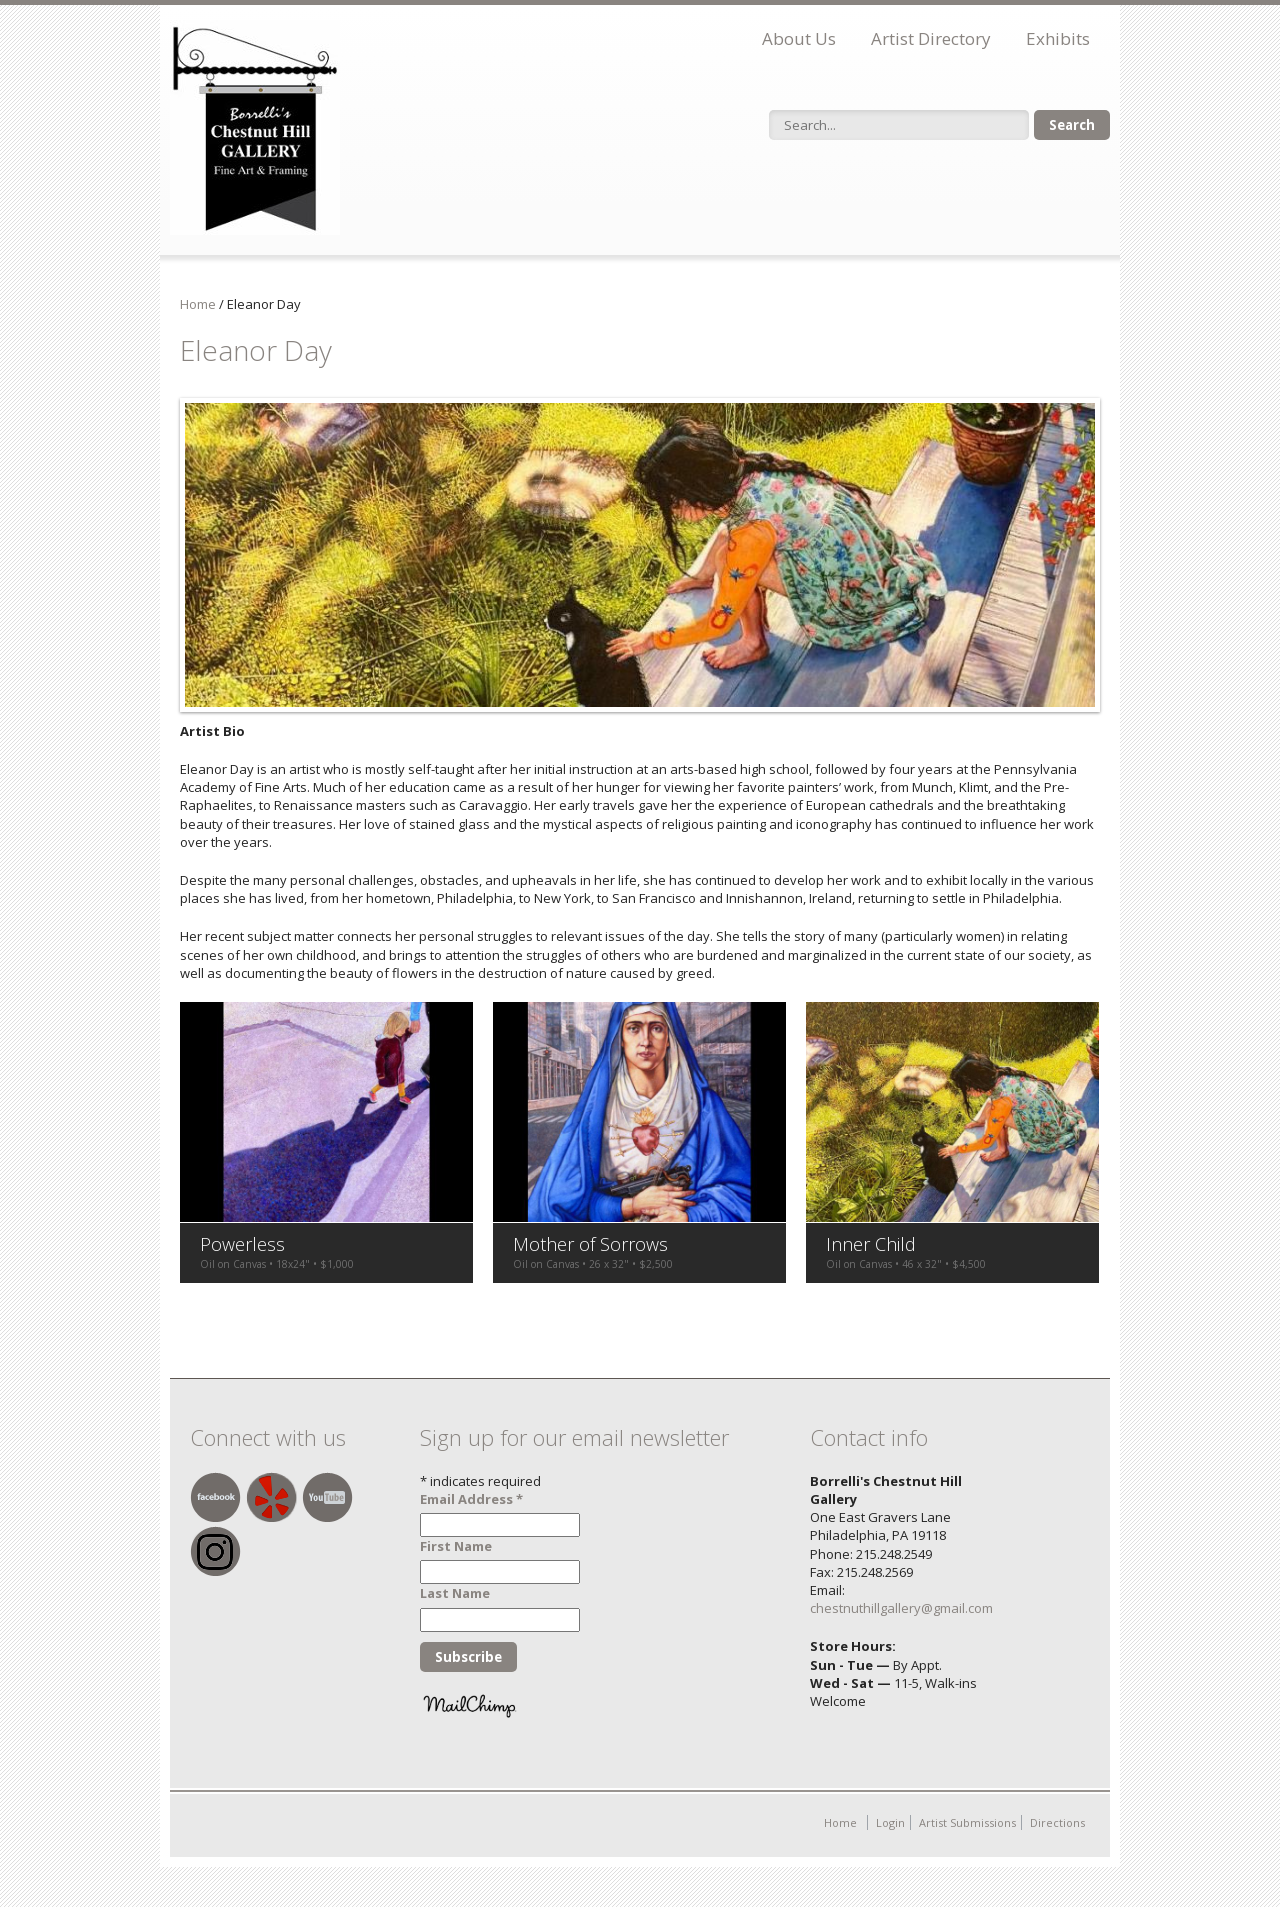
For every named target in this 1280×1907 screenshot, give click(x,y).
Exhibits (1058, 38)
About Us (799, 38)
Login (890, 1822)
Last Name (455, 1593)
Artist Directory (931, 38)
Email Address (471, 1499)
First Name (456, 1546)
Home (198, 304)
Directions (1057, 1822)
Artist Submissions (967, 1822)
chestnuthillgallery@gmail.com (901, 1608)
